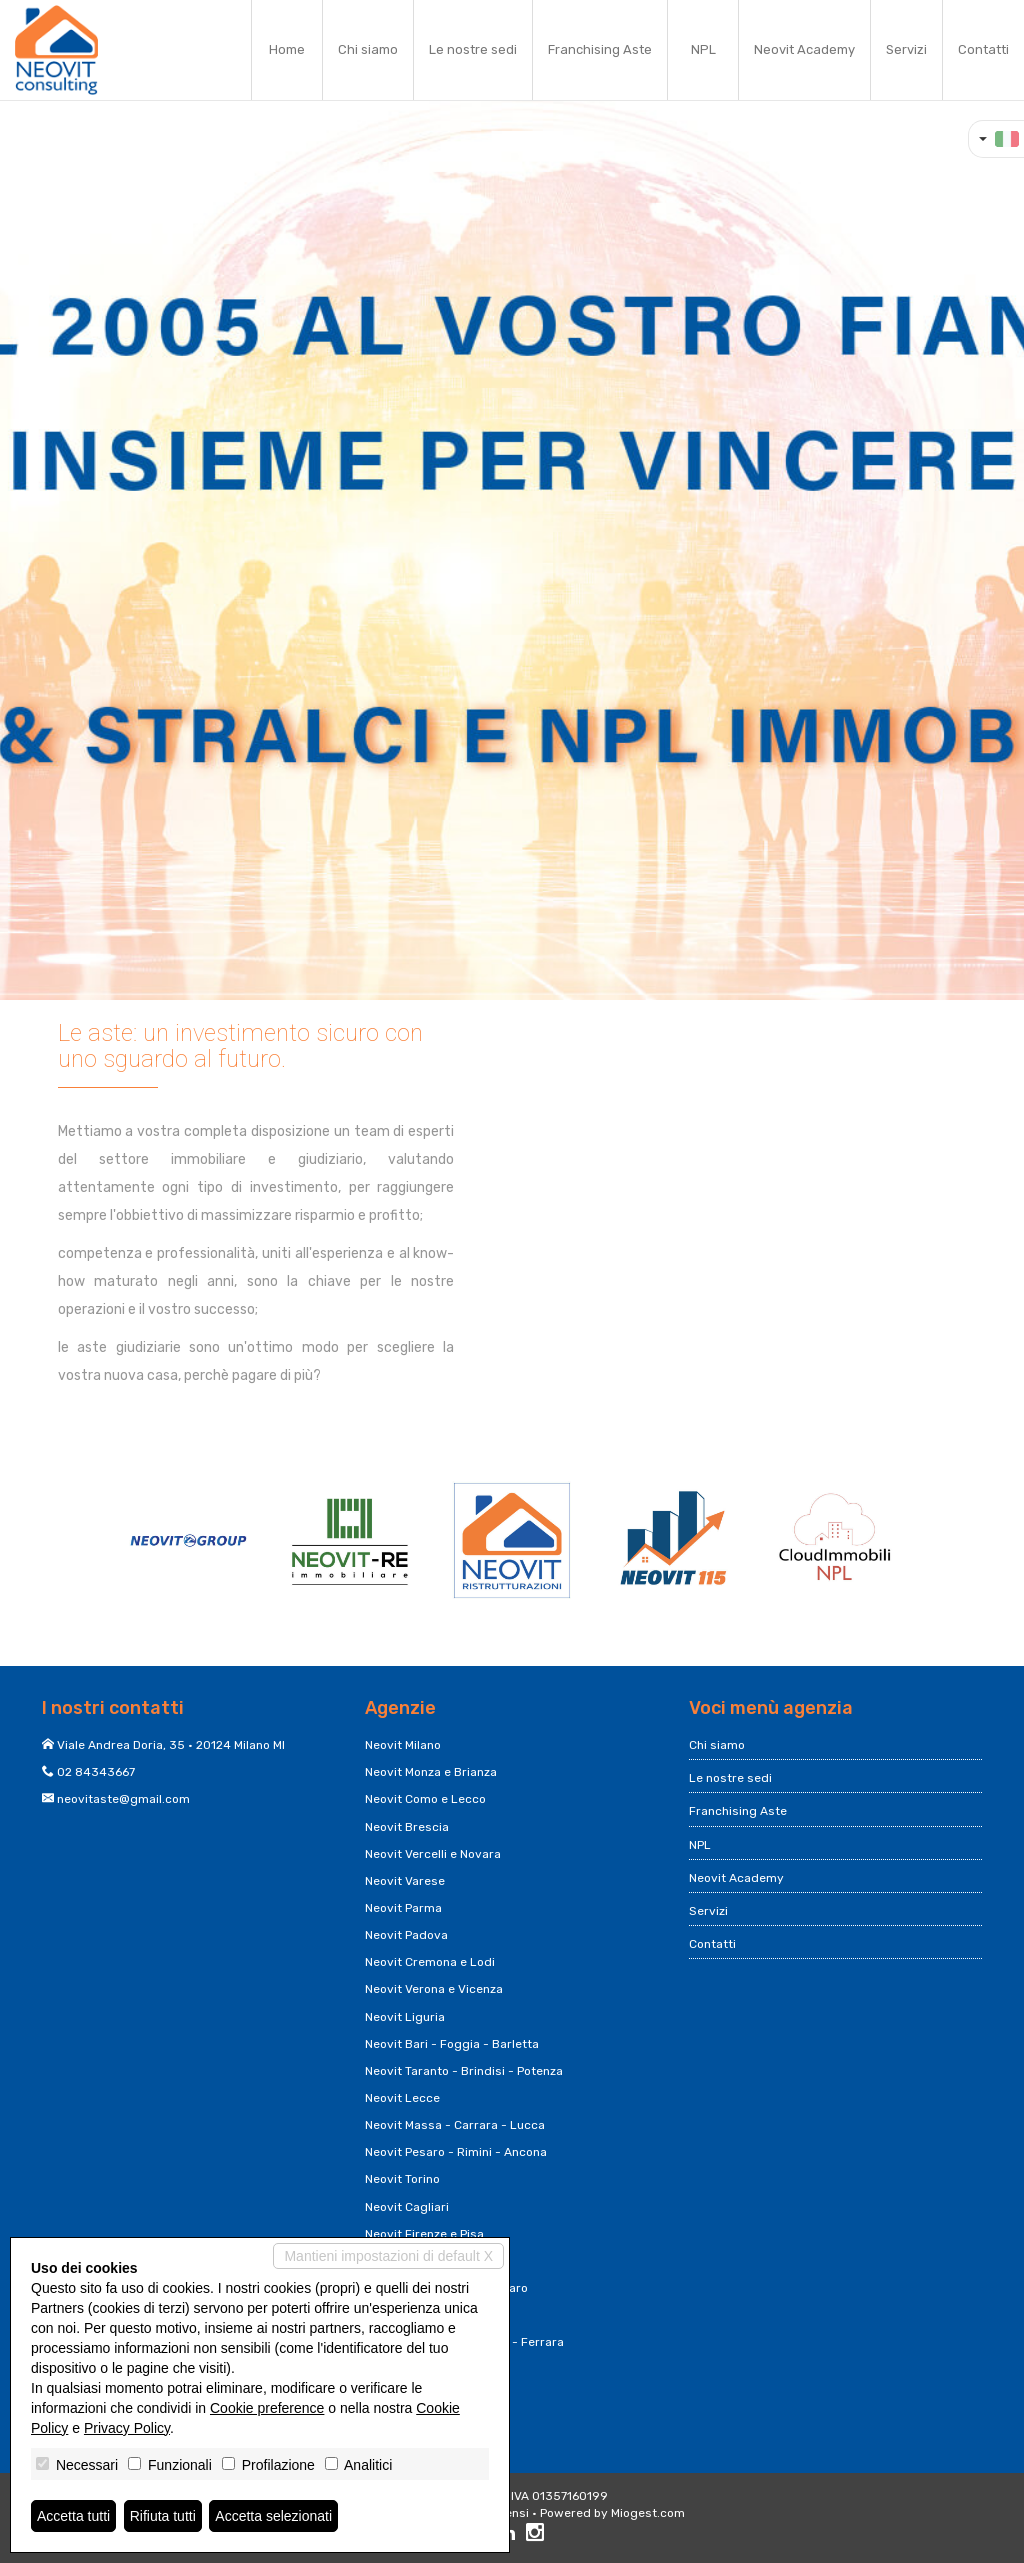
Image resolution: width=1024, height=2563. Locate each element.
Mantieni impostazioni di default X (388, 2256)
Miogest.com (648, 2513)
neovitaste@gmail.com (123, 1799)
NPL (703, 49)
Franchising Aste (600, 49)
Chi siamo (368, 49)
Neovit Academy (804, 49)
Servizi (906, 49)
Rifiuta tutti (163, 2516)
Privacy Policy (127, 2428)
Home (287, 49)
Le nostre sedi (473, 49)
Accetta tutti (73, 2516)
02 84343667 (96, 1772)
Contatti (983, 49)
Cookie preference (267, 2408)
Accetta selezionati (273, 2516)
